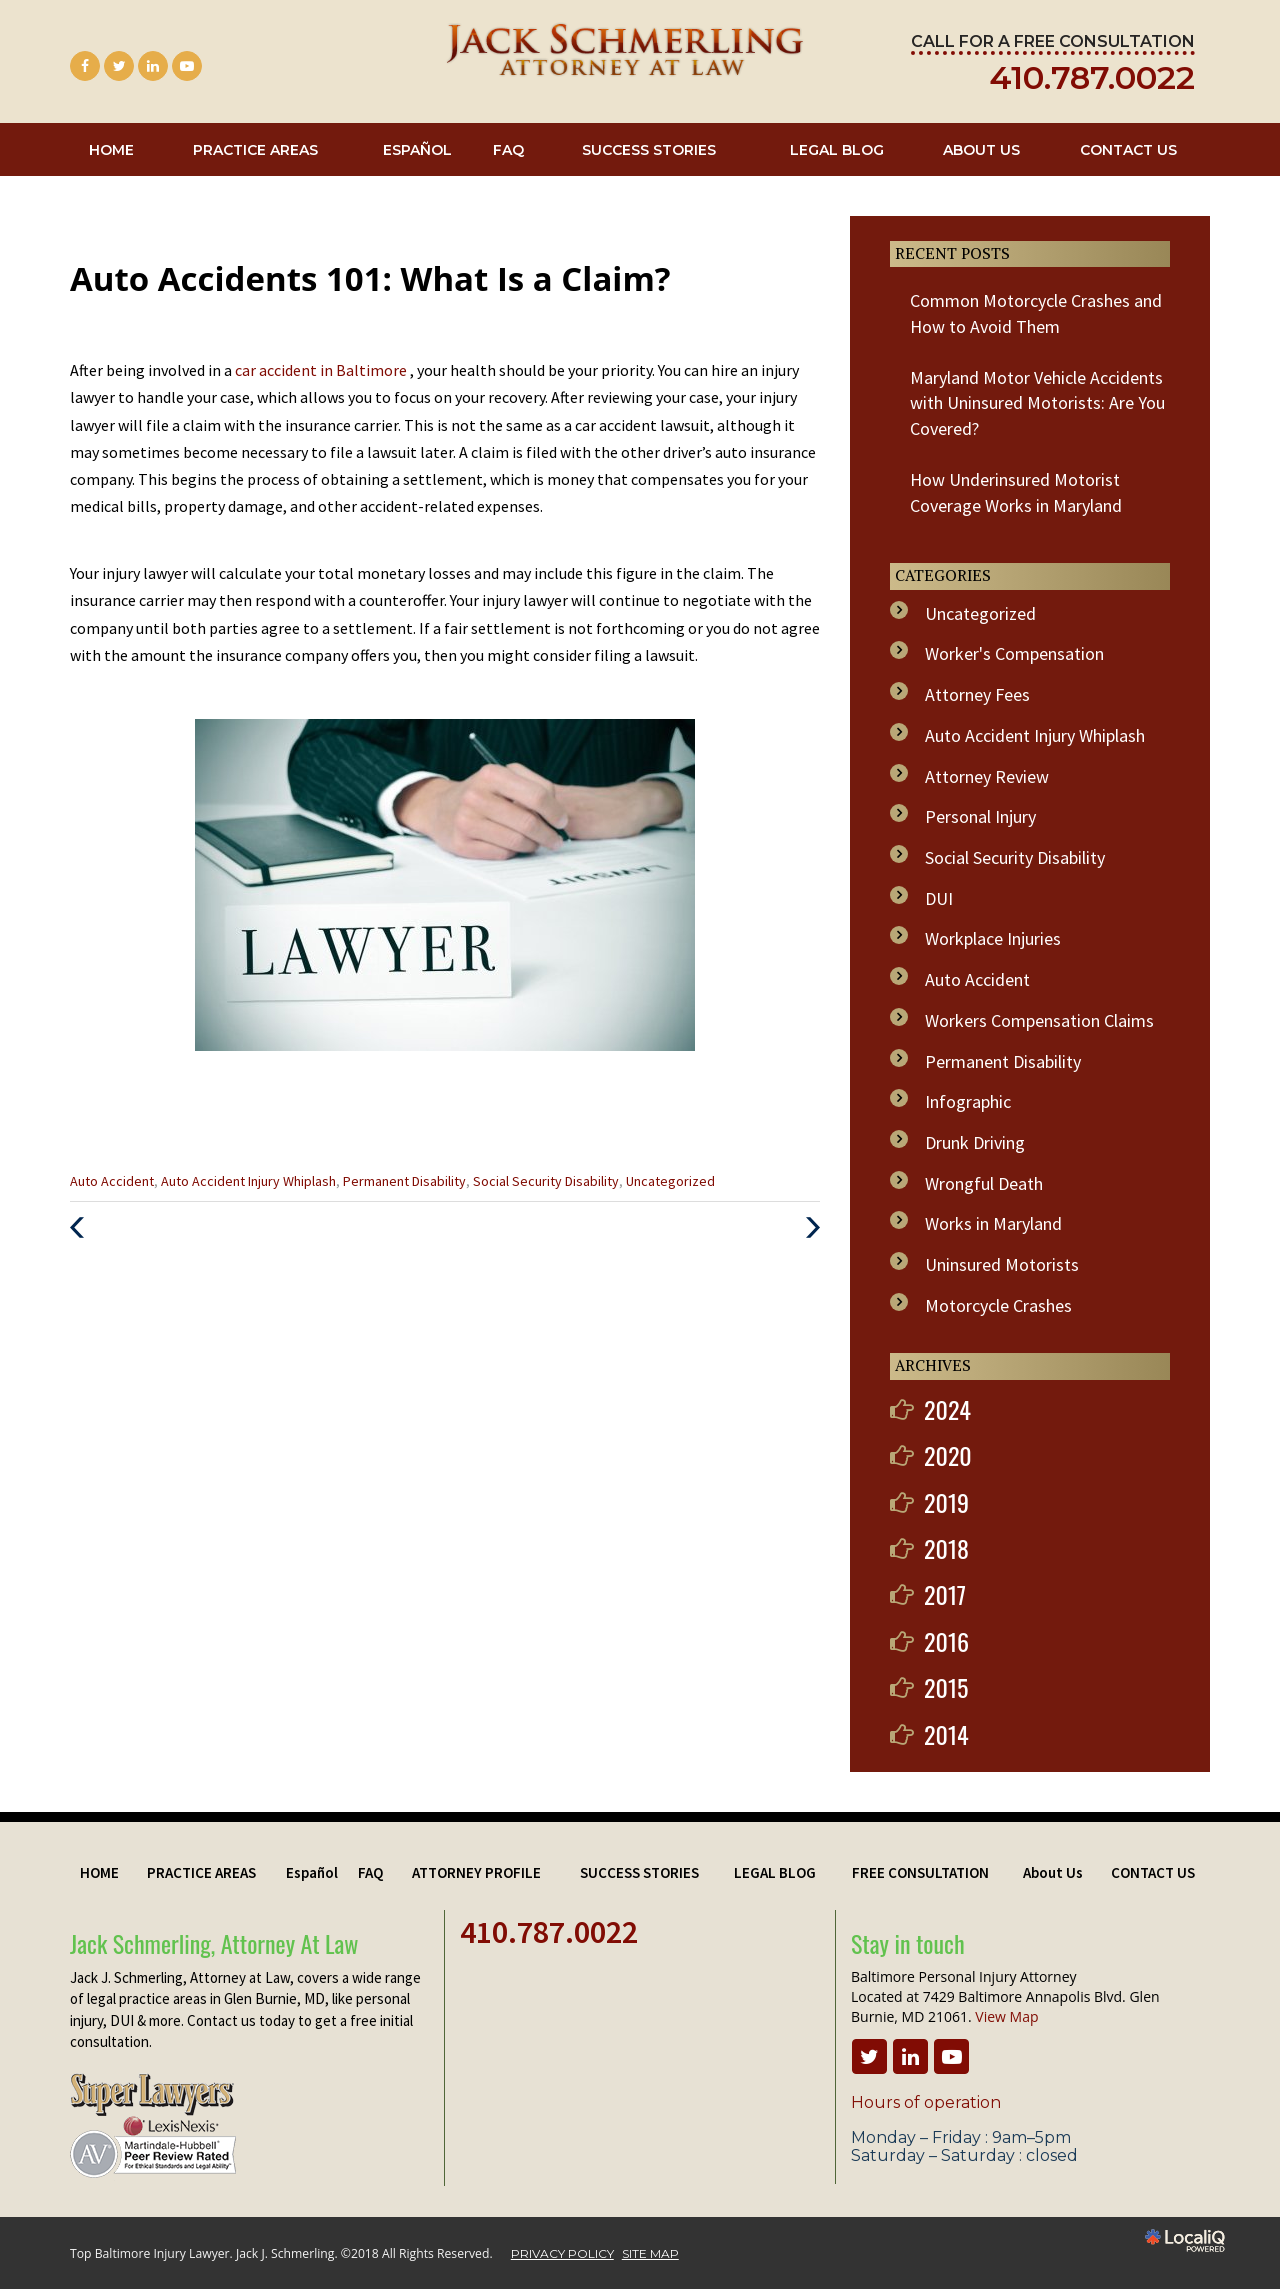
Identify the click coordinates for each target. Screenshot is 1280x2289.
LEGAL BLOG (837, 150)
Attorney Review (987, 776)
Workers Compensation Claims (1039, 1020)
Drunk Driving (975, 1142)
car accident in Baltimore (322, 370)
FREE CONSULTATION (920, 1872)
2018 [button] (946, 1548)
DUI (939, 898)
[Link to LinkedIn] (153, 66)
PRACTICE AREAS (255, 150)
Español (417, 150)
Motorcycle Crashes (998, 1305)
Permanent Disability (404, 1181)
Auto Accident (112, 1181)
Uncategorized (670, 1181)
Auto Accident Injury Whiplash (248, 1181)
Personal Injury (980, 816)
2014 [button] (946, 1734)
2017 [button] (945, 1594)
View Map (1006, 2016)
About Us (981, 150)
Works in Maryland (993, 1223)
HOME (111, 150)
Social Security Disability (546, 1181)
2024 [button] (947, 1409)
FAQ (508, 150)
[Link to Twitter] (119, 66)
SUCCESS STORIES (649, 150)
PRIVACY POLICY (562, 2253)
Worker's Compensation (1014, 653)
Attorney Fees (977, 694)
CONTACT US (1128, 150)
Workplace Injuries (993, 938)
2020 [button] (948, 1455)
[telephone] (1092, 81)
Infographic (968, 1101)
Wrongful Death (984, 1183)
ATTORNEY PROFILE (476, 1872)
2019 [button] (946, 1502)
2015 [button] (946, 1687)
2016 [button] (946, 1641)
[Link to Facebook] (85, 66)
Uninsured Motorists (1002, 1264)
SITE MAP (650, 2253)
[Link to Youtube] (187, 66)
